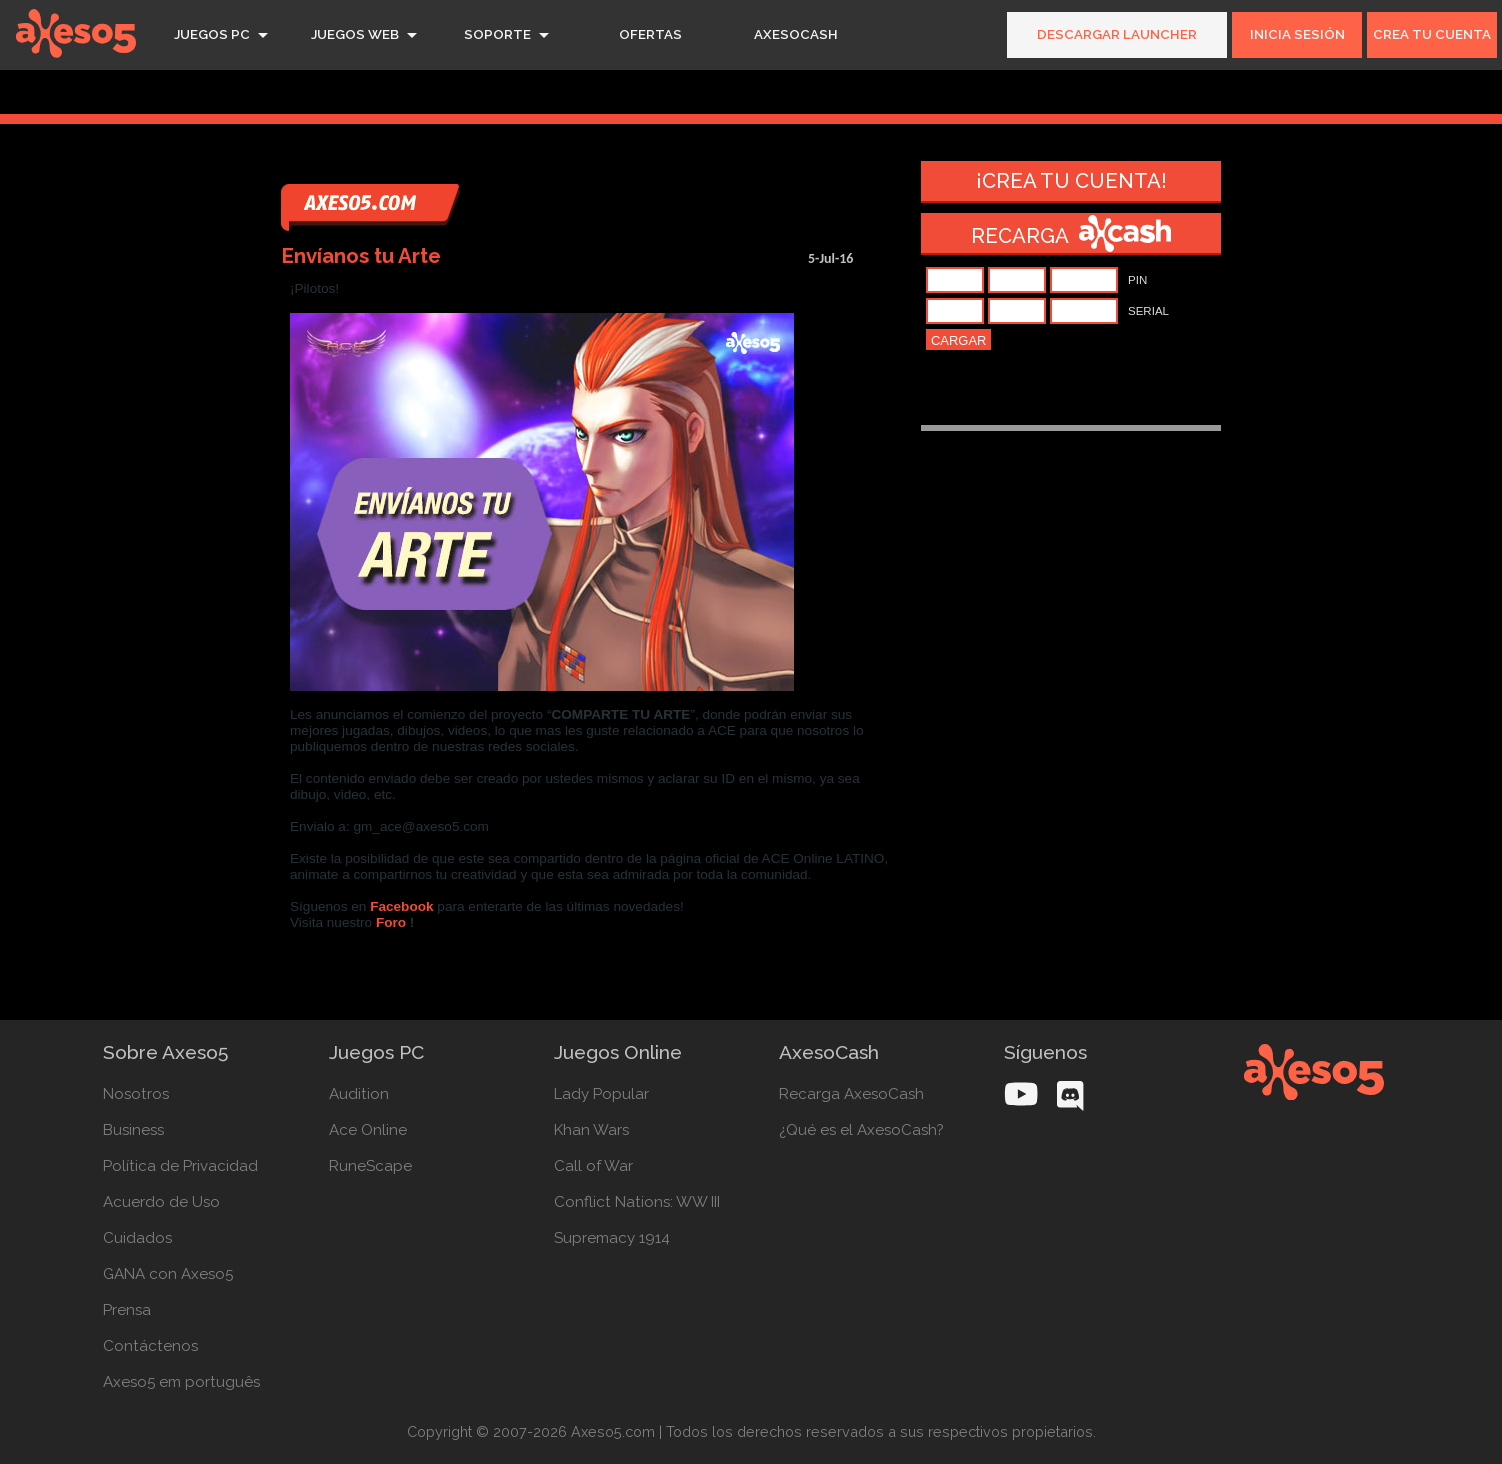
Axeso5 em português (181, 1382)
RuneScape (370, 1166)
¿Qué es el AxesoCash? (861, 1130)
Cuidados (137, 1238)
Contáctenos (150, 1346)
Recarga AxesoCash (851, 1094)
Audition (359, 1094)
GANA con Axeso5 (168, 1274)
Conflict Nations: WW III (637, 1202)
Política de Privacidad (180, 1166)
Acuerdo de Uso (161, 1202)
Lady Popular (601, 1094)
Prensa (127, 1310)
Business (133, 1130)
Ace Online (368, 1130)
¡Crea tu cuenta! (1071, 181)
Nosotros (136, 1094)
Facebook (401, 906)
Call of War (593, 1166)
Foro (391, 922)
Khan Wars (591, 1130)
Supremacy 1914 (612, 1238)
